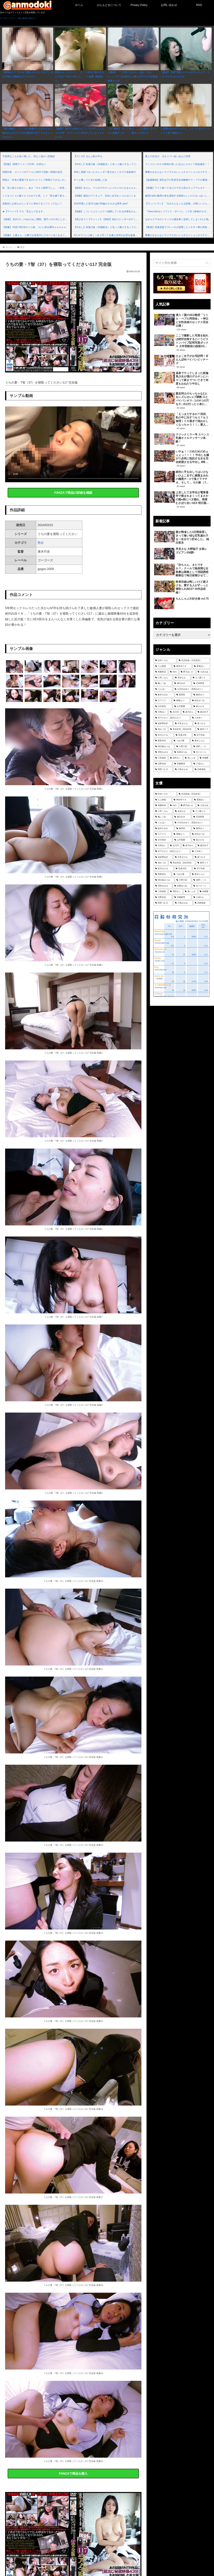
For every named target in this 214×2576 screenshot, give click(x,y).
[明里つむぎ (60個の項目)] (163, 769)
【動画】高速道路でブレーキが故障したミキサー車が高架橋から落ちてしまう (179, 227)
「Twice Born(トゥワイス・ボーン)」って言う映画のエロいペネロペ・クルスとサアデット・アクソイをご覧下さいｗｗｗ (179, 211)
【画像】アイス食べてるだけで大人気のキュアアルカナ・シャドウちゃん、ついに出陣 (179, 187)
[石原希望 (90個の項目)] (201, 683)
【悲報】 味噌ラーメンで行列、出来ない (24, 164)
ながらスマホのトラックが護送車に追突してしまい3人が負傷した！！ (179, 219)
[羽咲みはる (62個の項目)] (163, 752)
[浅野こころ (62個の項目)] (201, 746)
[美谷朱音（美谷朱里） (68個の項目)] (182, 729)
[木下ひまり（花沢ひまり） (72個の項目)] (172, 717)
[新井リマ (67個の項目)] (203, 729)
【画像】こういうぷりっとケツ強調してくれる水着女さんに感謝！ (107, 211)
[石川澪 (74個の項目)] (175, 712)
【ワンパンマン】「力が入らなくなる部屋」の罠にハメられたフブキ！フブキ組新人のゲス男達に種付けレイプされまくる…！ (179, 203)
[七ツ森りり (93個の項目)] (200, 677)
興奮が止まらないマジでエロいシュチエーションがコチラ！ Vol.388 (179, 235)
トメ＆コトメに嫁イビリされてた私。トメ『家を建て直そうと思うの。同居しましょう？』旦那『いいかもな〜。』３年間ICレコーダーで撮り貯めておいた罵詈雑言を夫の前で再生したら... (36, 195)
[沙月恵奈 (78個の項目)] (163, 706)
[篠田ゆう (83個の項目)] (201, 694)
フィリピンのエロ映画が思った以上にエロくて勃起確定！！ (177, 164)
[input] (182, 263)
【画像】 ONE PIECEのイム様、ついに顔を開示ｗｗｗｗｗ (34, 227)
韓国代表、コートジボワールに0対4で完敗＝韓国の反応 (32, 172)
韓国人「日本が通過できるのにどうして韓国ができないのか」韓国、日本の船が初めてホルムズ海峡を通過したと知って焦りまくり (36, 179)
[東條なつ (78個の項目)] (181, 700)
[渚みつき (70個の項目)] (161, 729)
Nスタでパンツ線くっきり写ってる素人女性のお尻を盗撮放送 (107, 235)
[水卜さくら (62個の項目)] (201, 752)
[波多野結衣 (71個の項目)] (163, 723)
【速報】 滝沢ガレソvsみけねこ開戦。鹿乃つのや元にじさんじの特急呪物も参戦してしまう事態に (36, 219)
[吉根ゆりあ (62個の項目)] (182, 752)
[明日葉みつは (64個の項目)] (164, 746)
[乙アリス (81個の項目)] (162, 700)
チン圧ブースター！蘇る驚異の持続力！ (18, 18)
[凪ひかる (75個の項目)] (201, 706)
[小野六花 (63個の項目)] (183, 746)
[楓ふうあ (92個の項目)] (163, 683)
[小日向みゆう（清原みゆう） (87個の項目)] (191, 689)
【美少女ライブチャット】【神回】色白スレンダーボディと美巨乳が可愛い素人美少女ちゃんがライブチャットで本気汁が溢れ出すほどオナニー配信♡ (107, 219)
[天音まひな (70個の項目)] (183, 723)
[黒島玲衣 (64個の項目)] (162, 740)
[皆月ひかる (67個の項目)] (163, 735)
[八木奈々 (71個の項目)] (200, 717)
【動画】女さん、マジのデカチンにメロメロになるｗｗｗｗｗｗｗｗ (107, 187)
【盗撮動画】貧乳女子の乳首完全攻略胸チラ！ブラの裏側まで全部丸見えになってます (179, 179)
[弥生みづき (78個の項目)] (200, 700)
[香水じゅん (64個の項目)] (200, 740)
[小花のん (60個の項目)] (201, 763)
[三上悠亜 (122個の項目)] (162, 666)
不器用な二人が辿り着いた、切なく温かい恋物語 (28, 156)
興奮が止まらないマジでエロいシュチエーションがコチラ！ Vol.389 (179, 172)
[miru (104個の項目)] (174, 672)
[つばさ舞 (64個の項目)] (181, 740)
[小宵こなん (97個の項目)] (163, 677)
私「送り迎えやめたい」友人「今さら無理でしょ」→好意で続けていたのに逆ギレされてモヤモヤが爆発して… (36, 187)
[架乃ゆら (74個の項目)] (188, 712)
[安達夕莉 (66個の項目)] (183, 735)
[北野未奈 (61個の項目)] (163, 763)
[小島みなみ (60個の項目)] (183, 769)
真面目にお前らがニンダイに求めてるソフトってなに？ (32, 203)
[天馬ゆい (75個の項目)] (161, 712)
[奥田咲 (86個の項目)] (183, 694)
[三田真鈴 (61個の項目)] (161, 758)
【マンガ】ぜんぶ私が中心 (88, 156)
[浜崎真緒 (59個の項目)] (201, 769)
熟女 (41, 542)
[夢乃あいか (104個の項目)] (187, 672)
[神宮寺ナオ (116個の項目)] (182, 666)
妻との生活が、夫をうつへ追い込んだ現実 (167, 156)
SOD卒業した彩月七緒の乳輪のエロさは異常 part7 (101, 203)
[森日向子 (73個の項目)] (203, 712)
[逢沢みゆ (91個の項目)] (182, 683)
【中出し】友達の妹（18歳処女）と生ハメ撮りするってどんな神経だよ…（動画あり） (107, 164)
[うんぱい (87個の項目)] (163, 689)
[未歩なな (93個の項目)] (181, 677)
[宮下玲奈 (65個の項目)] (201, 735)
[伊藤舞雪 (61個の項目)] (182, 763)
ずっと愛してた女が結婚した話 (90, 179)
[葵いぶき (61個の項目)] (190, 758)
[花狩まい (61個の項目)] (176, 758)
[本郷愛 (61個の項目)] (204, 758)
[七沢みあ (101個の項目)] (203, 672)
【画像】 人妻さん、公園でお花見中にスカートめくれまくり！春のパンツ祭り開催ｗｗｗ (36, 235)
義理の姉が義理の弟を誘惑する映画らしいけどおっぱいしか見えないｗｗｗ (179, 195)
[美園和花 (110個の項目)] (161, 672)
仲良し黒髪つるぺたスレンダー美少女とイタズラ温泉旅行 (105, 172)
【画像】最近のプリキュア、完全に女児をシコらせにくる (105, 195)
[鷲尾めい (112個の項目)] (201, 666)
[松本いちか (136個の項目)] (165, 660)
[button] (207, 263)
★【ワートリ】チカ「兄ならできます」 (23, 211)
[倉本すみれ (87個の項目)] (164, 694)
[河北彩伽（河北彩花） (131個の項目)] (193, 660)
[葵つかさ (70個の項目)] (201, 723)
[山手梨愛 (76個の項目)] (182, 706)
